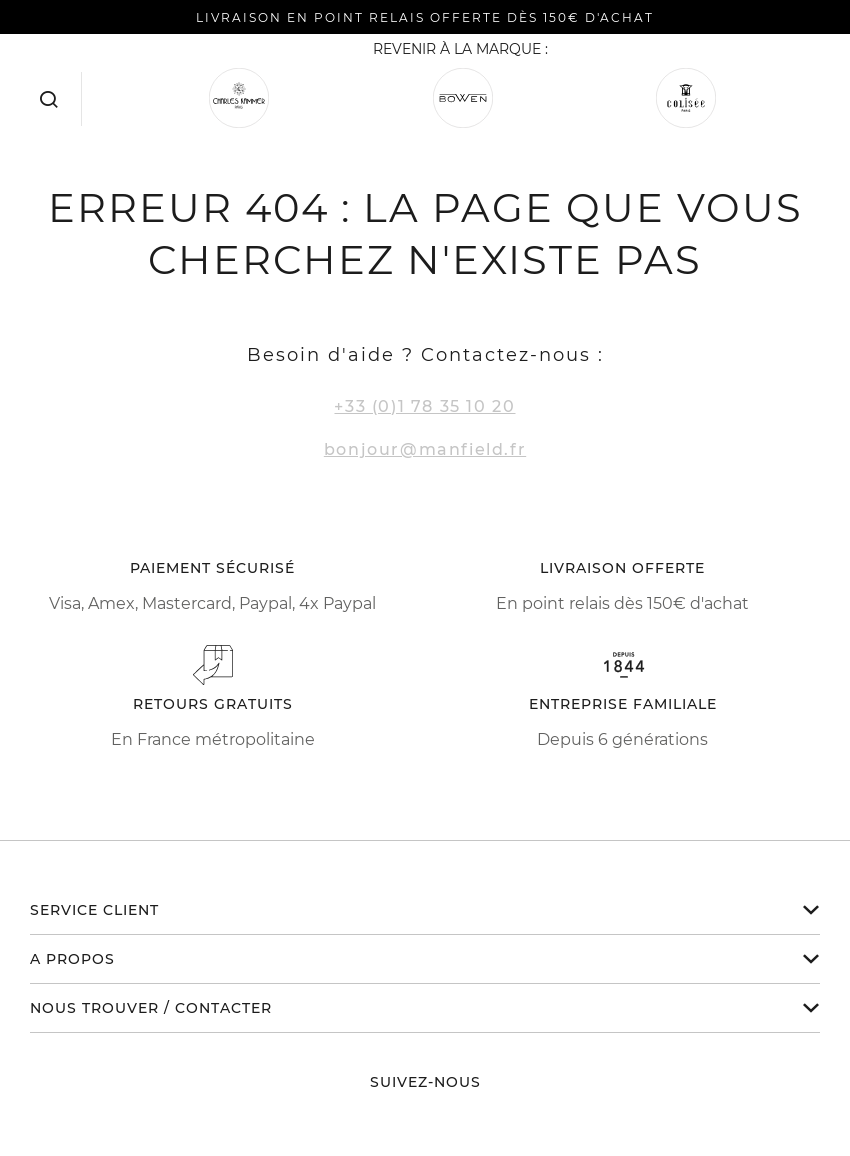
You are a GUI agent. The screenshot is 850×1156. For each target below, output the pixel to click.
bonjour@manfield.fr (425, 449)
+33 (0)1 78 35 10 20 (424, 406)
